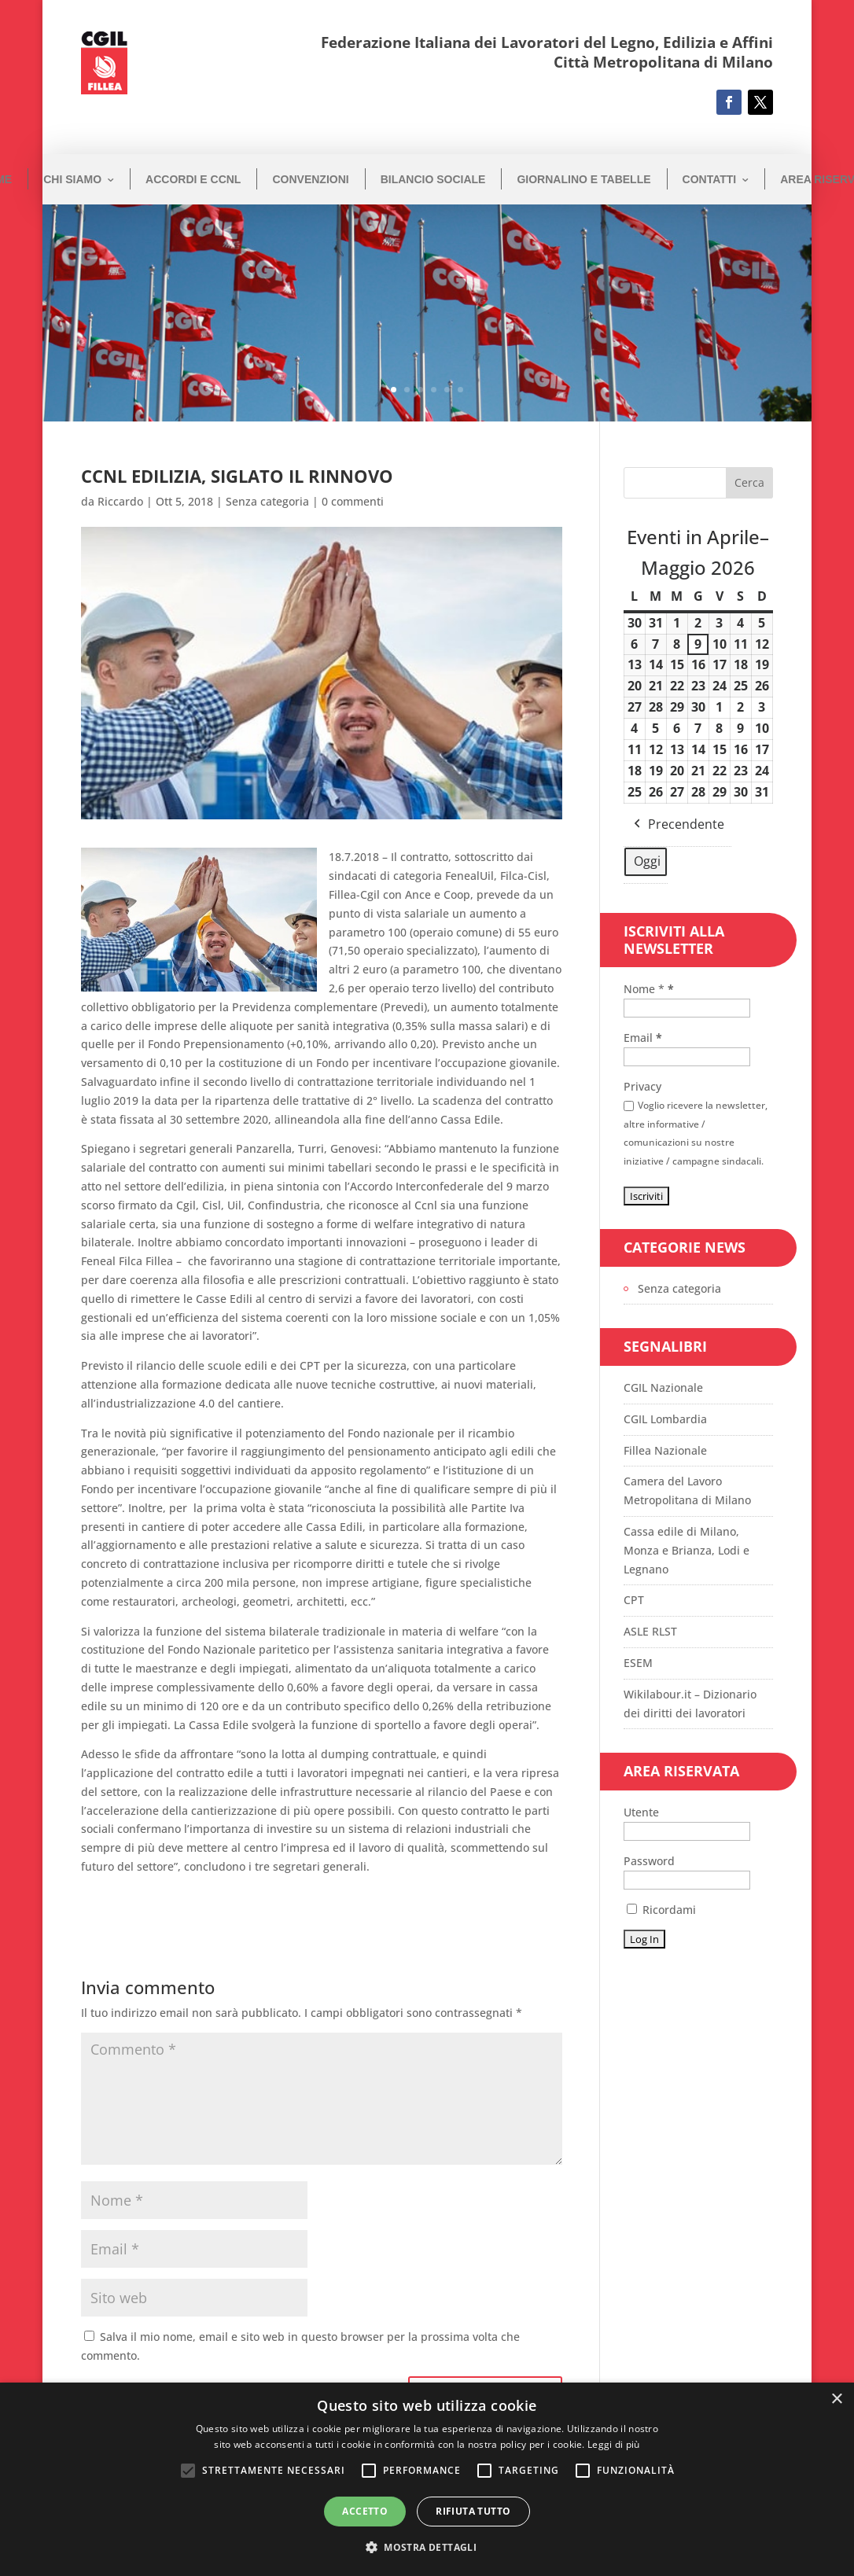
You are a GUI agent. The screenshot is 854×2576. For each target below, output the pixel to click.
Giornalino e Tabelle (583, 179)
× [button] (836, 2399)
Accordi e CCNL (193, 179)
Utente (641, 1812)
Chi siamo (72, 179)
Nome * (649, 988)
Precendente (677, 824)
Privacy (642, 1086)
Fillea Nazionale (665, 1450)
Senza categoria (267, 501)
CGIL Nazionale (663, 1387)
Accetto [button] (365, 2511)
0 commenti (353, 501)
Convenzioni (310, 179)
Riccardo (120, 501)
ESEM (638, 1662)
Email (643, 1037)
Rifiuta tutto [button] (473, 2511)
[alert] (427, 2479)
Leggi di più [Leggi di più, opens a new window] (613, 2444)
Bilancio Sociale (433, 179)
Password (649, 1860)
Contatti (710, 179)
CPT (634, 1599)
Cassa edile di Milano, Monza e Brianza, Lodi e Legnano (686, 1550)
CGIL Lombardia (665, 1418)
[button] (427, 2547)
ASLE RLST (650, 1631)
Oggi (647, 860)
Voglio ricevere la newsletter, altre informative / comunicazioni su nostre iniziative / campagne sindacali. (695, 1133)
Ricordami (661, 1909)
